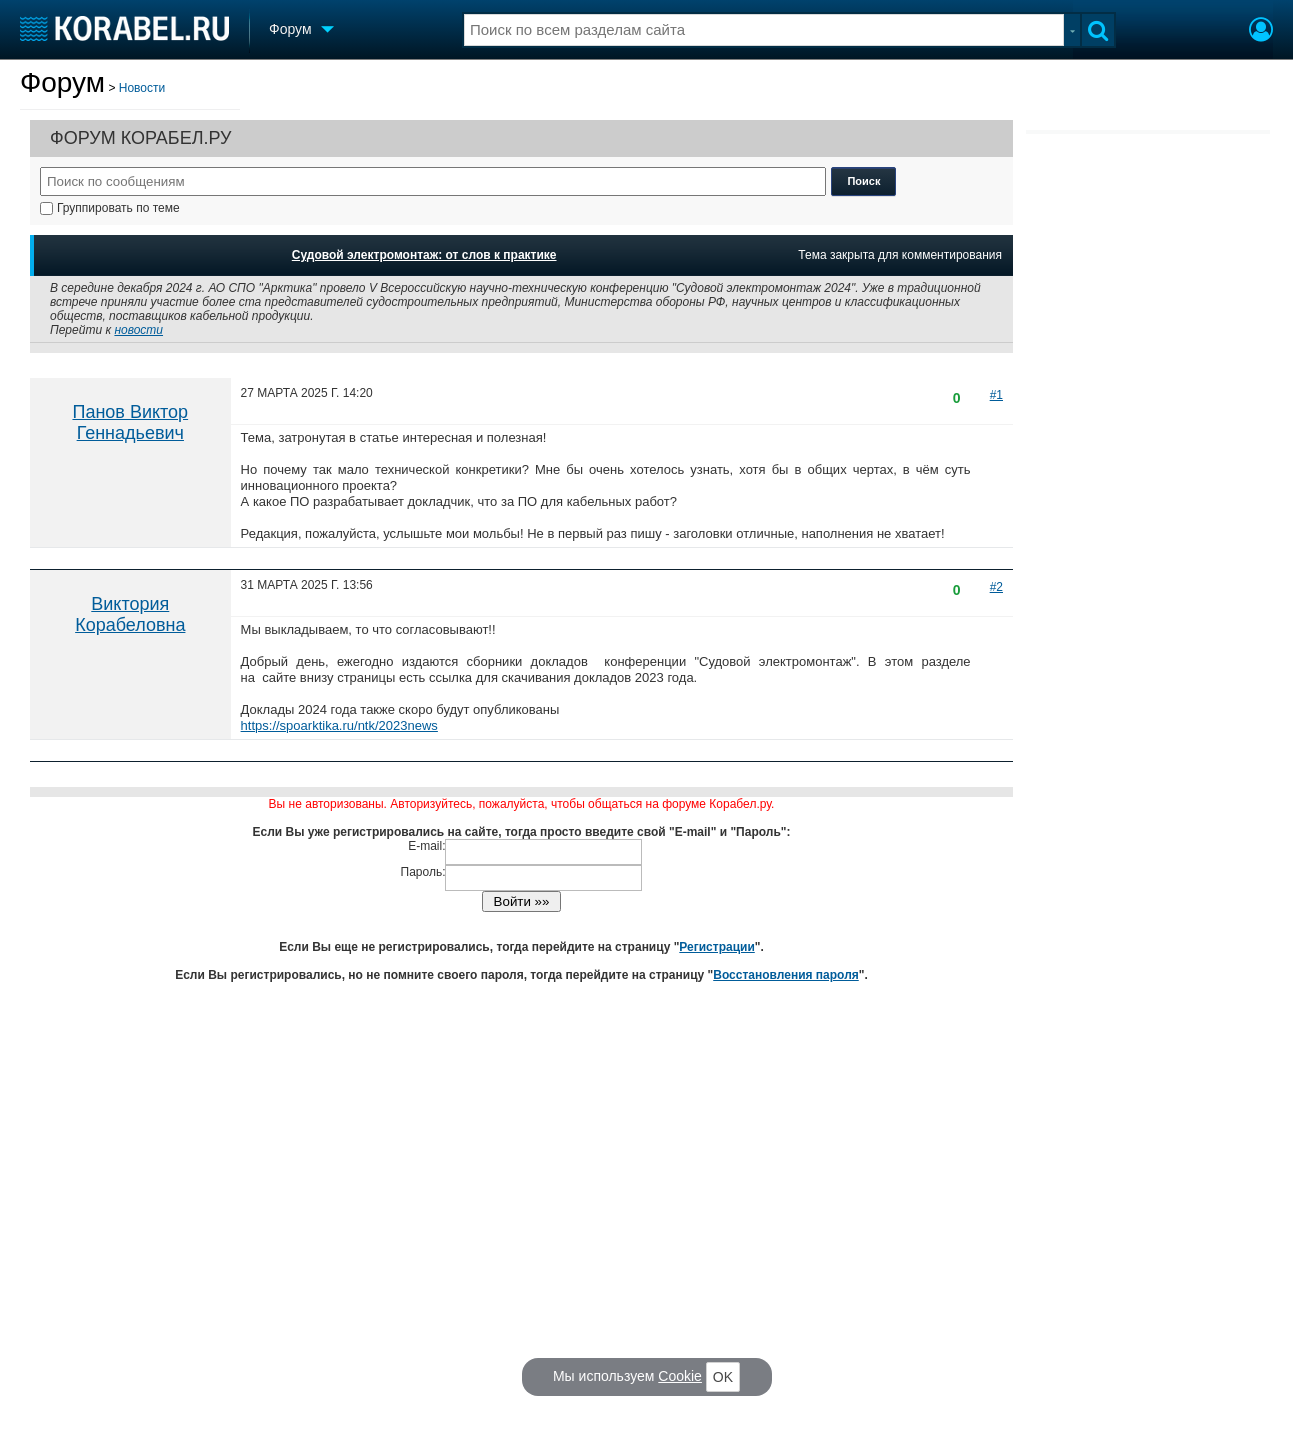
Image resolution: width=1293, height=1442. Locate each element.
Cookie (680, 1376)
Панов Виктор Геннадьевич (130, 422)
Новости (142, 88)
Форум (62, 82)
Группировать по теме (110, 208)
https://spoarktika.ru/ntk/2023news (339, 725)
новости (138, 330)
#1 (996, 395)
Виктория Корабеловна (130, 614)
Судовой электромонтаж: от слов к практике (424, 255)
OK (723, 1377)
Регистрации (716, 947)
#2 (996, 587)
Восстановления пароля (786, 975)
